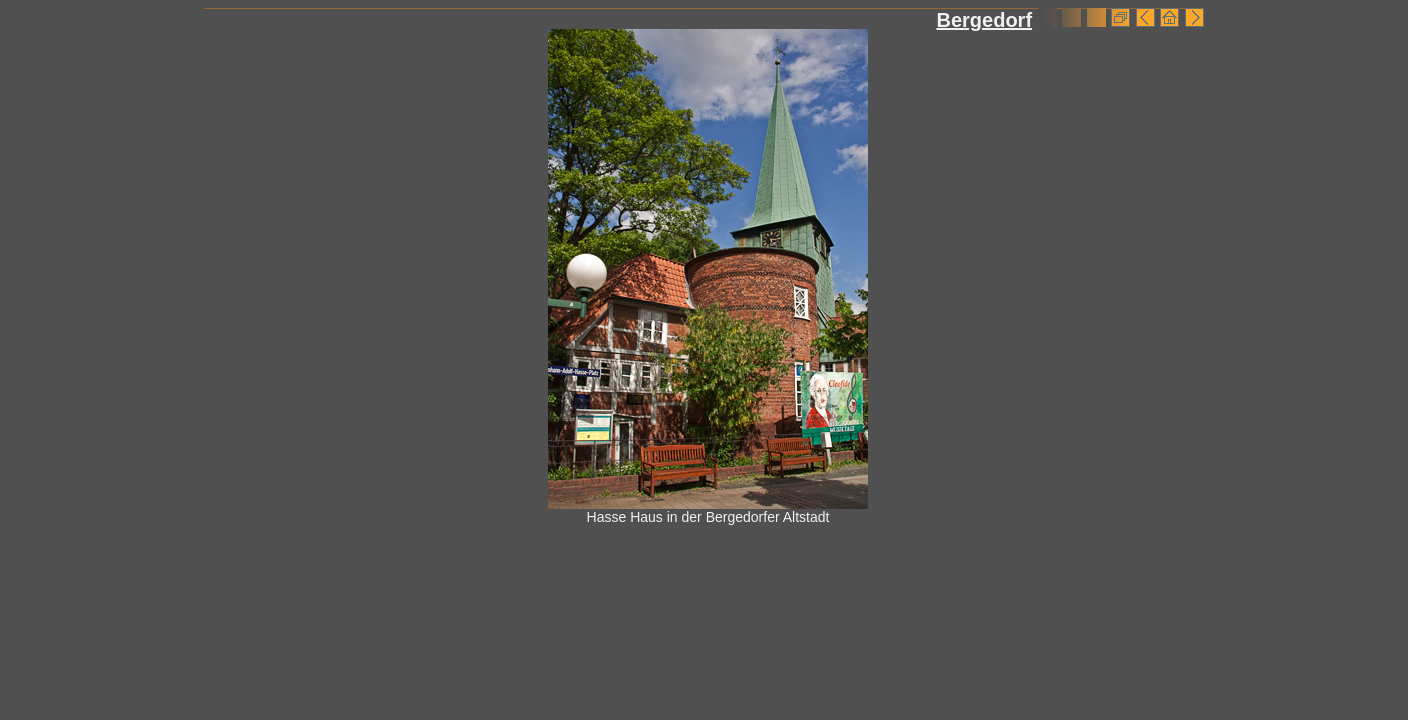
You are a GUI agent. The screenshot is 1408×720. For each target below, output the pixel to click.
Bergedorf (984, 20)
